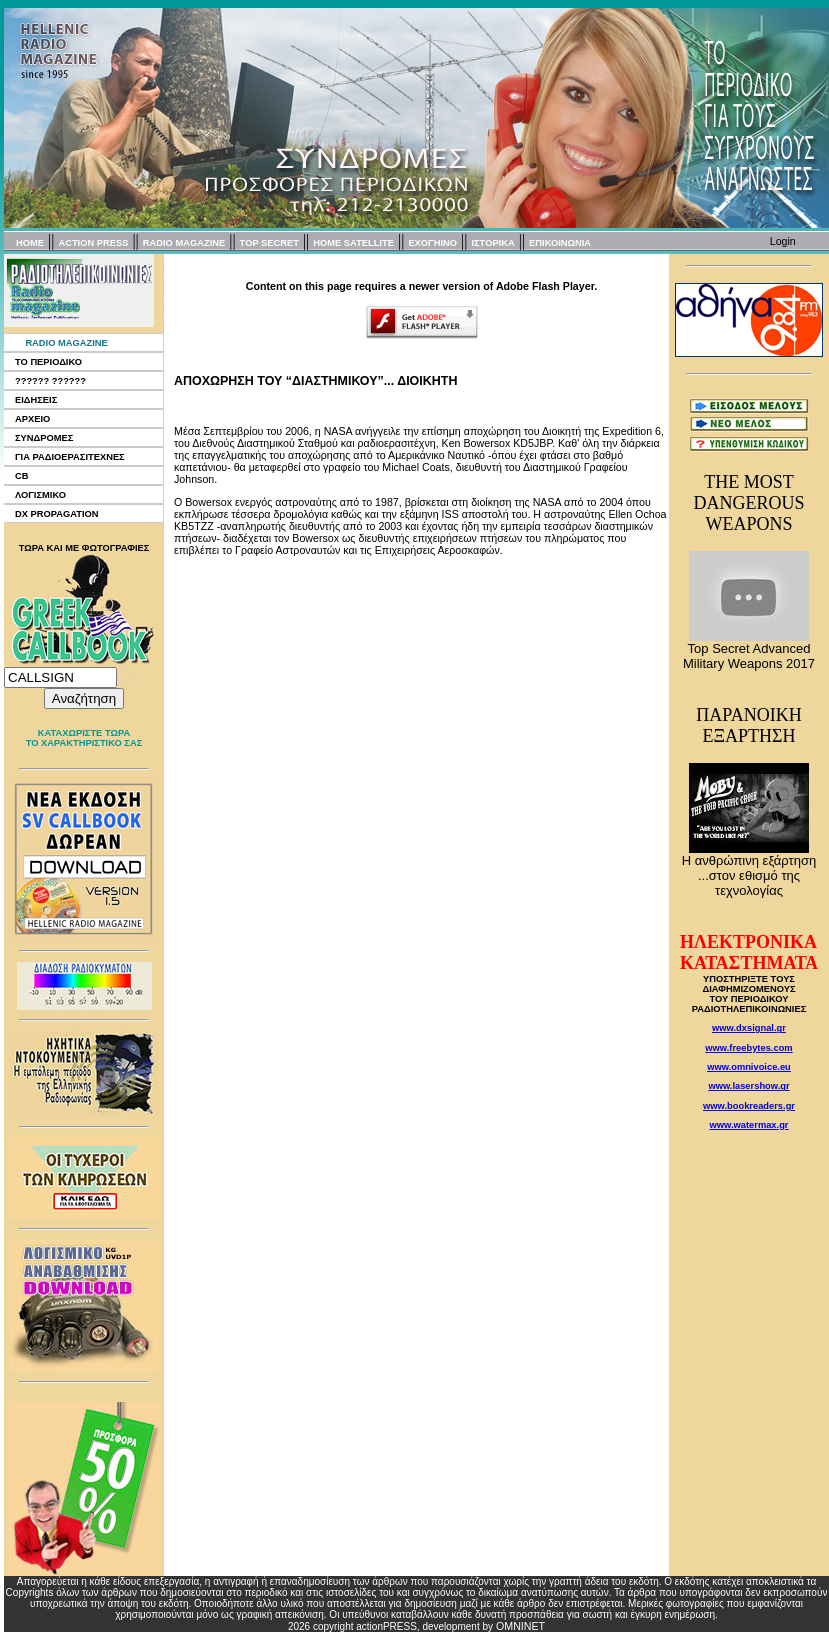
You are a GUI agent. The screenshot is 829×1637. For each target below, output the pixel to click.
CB (21, 476)
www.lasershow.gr (748, 1086)
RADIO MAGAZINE (184, 243)
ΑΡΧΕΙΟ (32, 419)
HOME (30, 243)
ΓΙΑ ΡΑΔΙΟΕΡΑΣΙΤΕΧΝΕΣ (70, 457)
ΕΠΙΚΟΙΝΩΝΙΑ (560, 243)
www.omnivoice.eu (749, 1067)
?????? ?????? (50, 381)
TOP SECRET (269, 243)
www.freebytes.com (748, 1048)
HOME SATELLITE (353, 243)
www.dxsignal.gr (749, 1028)
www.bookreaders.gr (749, 1106)
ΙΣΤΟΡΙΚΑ (492, 243)
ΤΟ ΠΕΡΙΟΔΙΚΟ (48, 362)
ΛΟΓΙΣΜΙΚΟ (40, 495)
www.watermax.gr (749, 1125)
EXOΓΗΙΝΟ (432, 243)
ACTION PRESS (93, 243)
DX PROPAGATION (57, 514)
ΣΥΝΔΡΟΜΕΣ (44, 438)
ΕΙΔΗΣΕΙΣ (36, 400)
